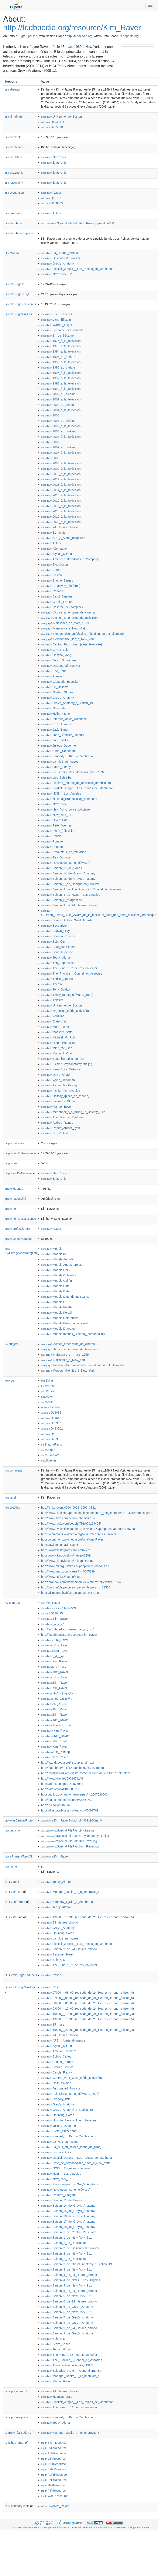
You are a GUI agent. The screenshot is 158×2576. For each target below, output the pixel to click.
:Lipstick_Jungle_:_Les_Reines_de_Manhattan (77, 269)
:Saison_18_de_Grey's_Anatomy (68, 2227)
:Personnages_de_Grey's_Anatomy (70, 2184)
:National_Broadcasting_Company (69, 799)
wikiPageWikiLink (18, 314)
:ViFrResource (53, 2458)
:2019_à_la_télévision (61, 516)
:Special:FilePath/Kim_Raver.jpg (70, 1846)
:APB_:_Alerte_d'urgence (63, 538)
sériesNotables (18, 1238)
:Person (48, 1386)
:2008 (50, 458)
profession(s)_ (18, 1228)
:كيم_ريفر (53, 1624)
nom (11, 1208)
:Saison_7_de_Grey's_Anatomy (67, 2317)
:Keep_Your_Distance (60, 1069)
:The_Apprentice (57, 963)
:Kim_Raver (50, 1602)
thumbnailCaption (19, 233)
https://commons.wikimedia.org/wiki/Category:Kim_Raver (78, 1534)
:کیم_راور (53, 1656)
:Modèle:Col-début (58, 1275)
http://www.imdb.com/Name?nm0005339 (68, 1571)
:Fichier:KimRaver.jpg (60, 1090)
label (10, 1497)
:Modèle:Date (55, 1286)
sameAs (12, 1602)
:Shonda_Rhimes (58, 936)
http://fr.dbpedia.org (79, 36)
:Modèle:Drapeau (58, 1328)
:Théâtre (52, 984)
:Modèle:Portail (56, 1312)
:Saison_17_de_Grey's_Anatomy (68, 2221)
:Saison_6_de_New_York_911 (66, 2312)
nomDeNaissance (20, 1218)
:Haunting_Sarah (57, 1933)
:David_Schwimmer (59, 660)
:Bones (51, 570)
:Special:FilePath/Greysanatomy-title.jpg (75, 1835)
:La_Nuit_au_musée (60, 761)
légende (14, 1188)
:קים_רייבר (54, 1666)
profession (14, 213)
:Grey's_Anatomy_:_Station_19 (67, 703)
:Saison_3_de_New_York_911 (66, 2269)
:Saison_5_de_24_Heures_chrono (69, 2290)
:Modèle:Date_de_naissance (65, 1296)
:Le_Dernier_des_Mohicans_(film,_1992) (73, 772)
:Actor (47, 1396)
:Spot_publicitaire (58, 947)
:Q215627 (52, 1418)
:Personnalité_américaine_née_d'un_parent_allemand (82, 633)
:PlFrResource (53, 2490)
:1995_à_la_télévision (61, 362)
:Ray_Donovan (56, 857)
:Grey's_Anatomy (58, 263)
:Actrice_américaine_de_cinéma (68, 612)
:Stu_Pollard (54, 1133)
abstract (12, 89)
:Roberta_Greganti (58, 2195)
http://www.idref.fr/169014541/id (62, 1778)
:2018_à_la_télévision (61, 511)
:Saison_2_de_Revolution (63, 2259)
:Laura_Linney (56, 767)
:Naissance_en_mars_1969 (65, 623)
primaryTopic (18, 2506)
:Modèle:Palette (57, 1307)
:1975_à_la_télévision (61, 341)
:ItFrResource (53, 2485)
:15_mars (52, 2024)
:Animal (48, 1449)
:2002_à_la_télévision (61, 399)
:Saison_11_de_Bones (61, 868)
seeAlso (12, 1507)
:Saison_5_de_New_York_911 (66, 2296)
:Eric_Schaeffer (56, 314)
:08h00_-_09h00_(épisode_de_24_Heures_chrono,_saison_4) (87, 2003)
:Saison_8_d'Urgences (61, 900)
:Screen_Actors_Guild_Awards (66, 920)
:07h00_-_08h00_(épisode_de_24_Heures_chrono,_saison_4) (87, 1992)
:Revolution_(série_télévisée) (65, 862)
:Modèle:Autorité (57, 1259)
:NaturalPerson (52, 1444)
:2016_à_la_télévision (61, 500)
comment (13, 1470)
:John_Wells (54, 740)
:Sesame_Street (57, 1954)
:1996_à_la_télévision (61, 372)
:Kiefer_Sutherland (58, 751)
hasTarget (16, 2442)
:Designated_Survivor (60, 258)
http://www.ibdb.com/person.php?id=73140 (69, 1518)
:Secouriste (54, 925)
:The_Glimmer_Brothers (62, 1117)
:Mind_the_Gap (56, 1048)
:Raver (51, 1975)
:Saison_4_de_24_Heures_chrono (69, 2274)
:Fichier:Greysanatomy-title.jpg (66, 1064)
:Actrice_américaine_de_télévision (69, 617)
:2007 (50, 442)
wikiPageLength (18, 294)
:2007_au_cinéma (58, 447)
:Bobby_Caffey (56, 2056)
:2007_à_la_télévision (61, 452)
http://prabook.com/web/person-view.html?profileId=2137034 (81, 1582)
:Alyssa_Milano (56, 554)
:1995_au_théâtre (58, 357)
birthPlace (14, 157)
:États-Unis (53, 162)
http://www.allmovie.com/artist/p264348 (67, 1560)
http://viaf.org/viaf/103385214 (60, 1789)
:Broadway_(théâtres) (60, 585)
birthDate (13, 137)
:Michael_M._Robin (59, 1037)
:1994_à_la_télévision (61, 351)
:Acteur (51, 192)
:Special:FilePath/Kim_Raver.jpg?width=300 (77, 223)
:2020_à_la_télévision (61, 522)
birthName (14, 147)
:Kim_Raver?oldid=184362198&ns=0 (71, 1820)
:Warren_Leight (56, 325)
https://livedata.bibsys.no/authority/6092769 (69, 1810)
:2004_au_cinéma (58, 404)
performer (16, 1902)
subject (11, 1344)
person (32, 36)
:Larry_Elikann (56, 319)
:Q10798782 (53, 198)
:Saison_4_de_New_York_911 (66, 2285)
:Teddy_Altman (56, 957)
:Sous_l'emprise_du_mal (62, 1058)
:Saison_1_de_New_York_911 (66, 2237)
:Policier (51, 836)
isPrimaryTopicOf (18, 1856)
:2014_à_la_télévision (61, 490)
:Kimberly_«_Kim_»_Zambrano (67, 756)
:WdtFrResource (54, 2496)
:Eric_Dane (54, 671)
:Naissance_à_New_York (63, 628)
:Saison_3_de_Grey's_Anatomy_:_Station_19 (76, 2264)
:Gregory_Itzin (56, 2099)
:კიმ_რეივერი (56, 1698)
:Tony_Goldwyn (56, 989)
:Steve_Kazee (56, 2344)
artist (13, 1881)
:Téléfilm (52, 1000)
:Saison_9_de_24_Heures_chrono (69, 905)
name (11, 1866)
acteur (16, 2391)
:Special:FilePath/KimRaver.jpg (69, 1841)
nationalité (15, 1198)
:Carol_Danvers (57, 596)
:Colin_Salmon (56, 2083)
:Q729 (49, 1439)
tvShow (12, 253)
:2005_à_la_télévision (61, 426)
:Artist (47, 1402)
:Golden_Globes (57, 692)
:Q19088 (51, 1412)
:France (51, 676)
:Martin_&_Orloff (57, 1053)
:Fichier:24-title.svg (59, 1085)
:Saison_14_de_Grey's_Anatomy (68, 873)
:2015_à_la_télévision (61, 495)
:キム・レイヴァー (59, 1693)
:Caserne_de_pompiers (62, 607)
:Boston (51, 575)
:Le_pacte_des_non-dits (62, 330)
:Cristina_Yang (56, 655)
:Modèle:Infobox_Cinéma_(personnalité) (73, 1334)
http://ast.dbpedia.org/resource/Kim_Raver (69, 1634)
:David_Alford (55, 1074)
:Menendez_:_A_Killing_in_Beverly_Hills (73, 1112)
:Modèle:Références (60, 1318)
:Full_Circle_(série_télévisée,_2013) (70, 2093)
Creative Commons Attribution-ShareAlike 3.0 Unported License (115, 2527)
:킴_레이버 (54, 1704)
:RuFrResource (54, 2474)
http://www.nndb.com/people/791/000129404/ (71, 1523)
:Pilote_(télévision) (58, 830)
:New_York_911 (57, 274)
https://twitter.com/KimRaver (59, 1544)
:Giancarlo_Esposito (60, 681)
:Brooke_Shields (57, 2067)
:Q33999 (51, 1423)
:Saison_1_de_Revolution (63, 2243)
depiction (13, 1830)
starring (15, 1917)
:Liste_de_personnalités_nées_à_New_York (75, 2163)
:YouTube (52, 1016)
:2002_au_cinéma (58, 394)
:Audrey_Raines (57, 1122)
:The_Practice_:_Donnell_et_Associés (71, 973)
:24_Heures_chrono (59, 253)
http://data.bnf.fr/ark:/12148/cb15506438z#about (73, 1768)
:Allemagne (54, 548)
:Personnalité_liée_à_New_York (68, 639)
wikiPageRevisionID (20, 304)
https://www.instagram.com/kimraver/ (65, 1550)
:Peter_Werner (56, 825)
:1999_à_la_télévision (61, 388)
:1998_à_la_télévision (61, 383)
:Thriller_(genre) (57, 979)
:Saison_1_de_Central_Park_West (69, 2232)
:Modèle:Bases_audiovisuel (64, 1323)
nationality (14, 182)
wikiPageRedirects (22, 1975)
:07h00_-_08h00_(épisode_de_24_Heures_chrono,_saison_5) (87, 1998)
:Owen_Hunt (54, 820)
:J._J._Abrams (56, 724)
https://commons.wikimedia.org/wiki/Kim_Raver (72, 1539)
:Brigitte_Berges (57, 580)
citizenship (14, 172)
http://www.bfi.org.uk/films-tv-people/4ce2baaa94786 (75, 1566)
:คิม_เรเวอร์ (54, 1741)
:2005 (50, 415)
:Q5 (48, 1434)
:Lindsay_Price (56, 2152)
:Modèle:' (52, 1248)
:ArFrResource (53, 2453)
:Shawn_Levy (55, 931)
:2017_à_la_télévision (61, 506)
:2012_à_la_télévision (61, 479)
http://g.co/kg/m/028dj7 (56, 1805)
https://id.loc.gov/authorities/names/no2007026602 (74, 1794)
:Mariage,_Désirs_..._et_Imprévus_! (70, 1891)
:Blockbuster (54, 564)
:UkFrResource (54, 2448)
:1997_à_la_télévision (61, 378)
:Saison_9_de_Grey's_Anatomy (67, 2333)
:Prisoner (52, 846)
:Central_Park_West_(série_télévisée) (71, 644)
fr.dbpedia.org (129, 36)
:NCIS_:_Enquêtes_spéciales (66, 2168)
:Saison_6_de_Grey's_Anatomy (67, 2306)
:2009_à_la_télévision (61, 468)
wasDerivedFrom (19, 1820)
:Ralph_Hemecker (58, 1042)
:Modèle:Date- (56, 1291)
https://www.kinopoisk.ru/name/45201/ (66, 1555)
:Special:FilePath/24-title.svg (67, 1830)
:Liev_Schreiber (57, 777)
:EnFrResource (54, 2480)
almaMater (14, 116)
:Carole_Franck (56, 601)
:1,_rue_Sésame (57, 335)
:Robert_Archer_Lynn (60, 1128)
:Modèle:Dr (53, 1302)
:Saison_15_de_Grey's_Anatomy (68, 878)
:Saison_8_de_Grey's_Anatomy (67, 2322)
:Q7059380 (53, 127)
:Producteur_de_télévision (63, 852)
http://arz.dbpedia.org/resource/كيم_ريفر (67, 1629)
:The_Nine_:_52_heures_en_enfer (69, 968)
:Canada (52, 591)
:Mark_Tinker (55, 1026)
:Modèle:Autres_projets (61, 1264)
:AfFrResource (53, 2464)
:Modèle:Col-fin (56, 1280)
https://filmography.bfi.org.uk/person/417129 (70, 1592)
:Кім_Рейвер (55, 1752)
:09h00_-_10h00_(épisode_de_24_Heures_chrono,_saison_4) (87, 2008)
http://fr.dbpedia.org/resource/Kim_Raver (72, 27)
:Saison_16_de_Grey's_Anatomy (68, 2216)
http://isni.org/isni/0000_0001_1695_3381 (68, 1507)
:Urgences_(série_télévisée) (65, 1010)
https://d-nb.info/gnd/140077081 (62, 1783)
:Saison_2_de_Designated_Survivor (70, 884)
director (15, 1891)
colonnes (14, 1143)
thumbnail (13, 223)
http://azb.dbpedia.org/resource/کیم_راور (67, 1762)
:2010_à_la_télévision (61, 474)
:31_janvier (53, 532)
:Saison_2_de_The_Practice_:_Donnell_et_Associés (81, 889)
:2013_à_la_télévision (61, 484)
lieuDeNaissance (20, 1173)
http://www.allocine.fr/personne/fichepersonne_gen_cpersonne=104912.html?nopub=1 (98, 1513)
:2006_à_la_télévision (61, 436)
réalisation (18, 2432)
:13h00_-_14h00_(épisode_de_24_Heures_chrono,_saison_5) (87, 1917)
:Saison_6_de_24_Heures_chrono (69, 2301)
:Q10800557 (53, 203)
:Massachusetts (57, 1032)
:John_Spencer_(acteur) (62, 735)
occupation (14, 192)
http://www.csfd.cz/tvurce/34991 (62, 1576)
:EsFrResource (53, 2469)
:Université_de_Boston (61, 116)
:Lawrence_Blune (58, 1101)
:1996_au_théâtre (58, 367)
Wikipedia (49, 2527)
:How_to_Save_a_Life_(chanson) (68, 2120)
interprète (18, 2417)
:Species (48, 1460)
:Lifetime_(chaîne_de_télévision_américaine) (76, 783)
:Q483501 (52, 1428)
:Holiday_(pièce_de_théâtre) (65, 1096)
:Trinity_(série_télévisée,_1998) (67, 994)
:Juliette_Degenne (58, 745)
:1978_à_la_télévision (61, 346)
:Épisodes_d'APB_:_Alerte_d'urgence (71, 2370)
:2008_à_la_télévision (61, 463)
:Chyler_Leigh (55, 649)
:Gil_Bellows (54, 687)
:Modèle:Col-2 (56, 1270)
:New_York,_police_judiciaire (65, 809)
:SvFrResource (53, 2442)
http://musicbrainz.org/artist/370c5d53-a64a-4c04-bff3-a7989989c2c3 (86, 1773)
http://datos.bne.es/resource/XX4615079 (68, 1799)
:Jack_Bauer (54, 729)
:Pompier (52, 841)
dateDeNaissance (20, 1153)
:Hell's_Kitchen (56, 713)
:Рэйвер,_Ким (56, 1725)
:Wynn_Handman (58, 1080)
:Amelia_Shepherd (58, 2051)
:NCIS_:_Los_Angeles (61, 793)
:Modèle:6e (54, 1254)
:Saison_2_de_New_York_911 (66, 2253)
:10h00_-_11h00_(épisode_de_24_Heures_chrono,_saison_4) (87, 2014)
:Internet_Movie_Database (64, 719)
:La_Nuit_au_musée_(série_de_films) (71, 2147)
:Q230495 (52, 1613)
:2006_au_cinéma (58, 431)
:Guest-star (54, 708)
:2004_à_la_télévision (61, 410)
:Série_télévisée (57, 952)
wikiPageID (14, 284)
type (9, 1380)
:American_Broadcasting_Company (70, 559)
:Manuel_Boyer (56, 1106)
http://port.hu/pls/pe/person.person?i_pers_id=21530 (75, 1587)
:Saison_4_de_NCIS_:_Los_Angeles (70, 894)
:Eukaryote (50, 1455)
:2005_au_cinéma (58, 420)
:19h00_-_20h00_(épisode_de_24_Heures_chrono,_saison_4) (87, 2030)
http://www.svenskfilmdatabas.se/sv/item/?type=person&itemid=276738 (88, 1529)
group (12, 1163)
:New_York (53, 157)
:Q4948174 (53, 122)
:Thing (47, 1380)
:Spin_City (53, 941)
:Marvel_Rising (56, 2381)
